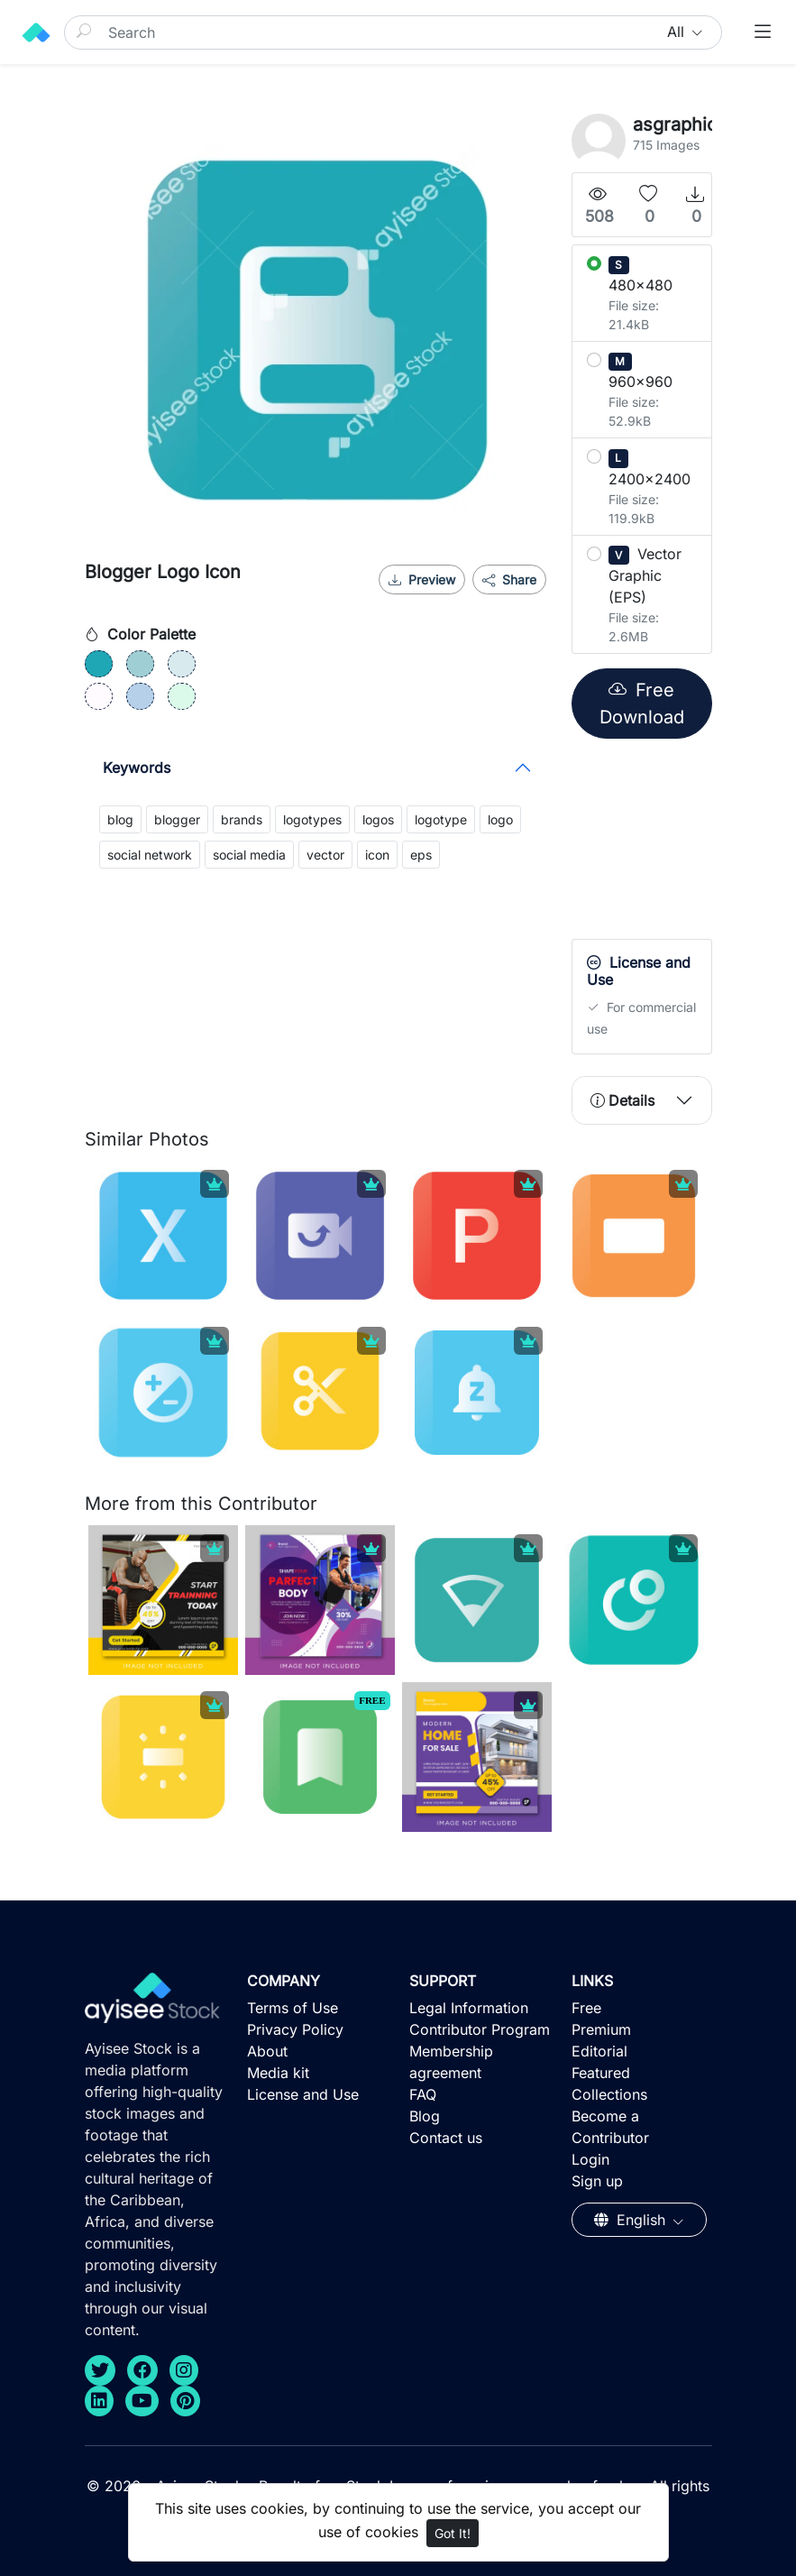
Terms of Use (292, 2008)
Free (586, 2008)
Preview (422, 579)
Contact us (445, 2138)
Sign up (597, 2181)
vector (325, 854)
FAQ (422, 2094)
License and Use (303, 2094)
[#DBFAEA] (182, 696)
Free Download (641, 703)
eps (421, 854)
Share (509, 579)
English (632, 2220)
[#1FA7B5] (99, 663)
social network (149, 854)
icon (377, 854)
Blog (424, 2116)
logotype (441, 819)
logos (378, 819)
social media (249, 854)
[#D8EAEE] (182, 663)
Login (590, 2159)
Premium (601, 2029)
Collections (609, 2094)
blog (120, 819)
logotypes (312, 819)
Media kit (278, 2073)
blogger (177, 819)
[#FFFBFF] (99, 696)
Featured (601, 2073)
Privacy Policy (295, 2029)
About (267, 2051)
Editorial (599, 2051)
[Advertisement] (684, 843)
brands (241, 819)
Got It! (453, 2533)
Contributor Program (479, 2029)
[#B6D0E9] (140, 696)
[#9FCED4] (140, 663)
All (678, 32)
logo (500, 819)
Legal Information (468, 2008)
